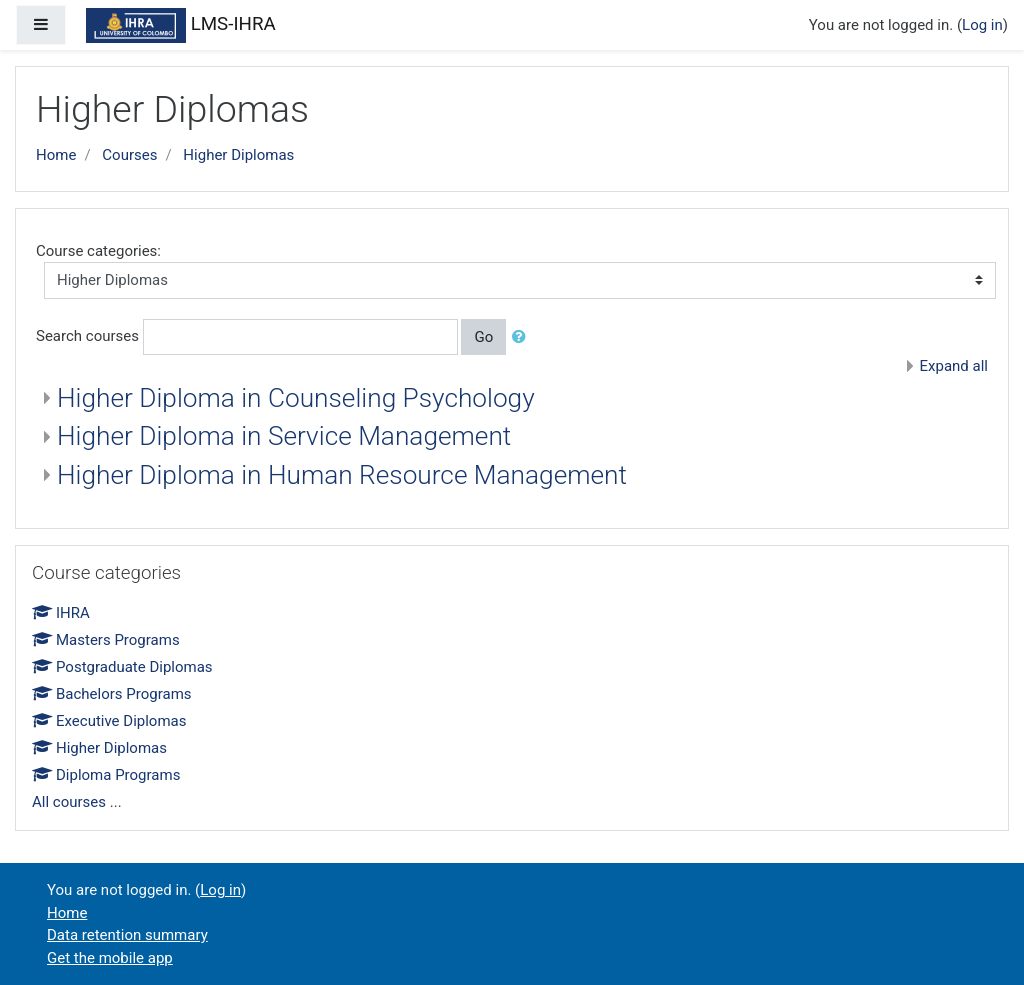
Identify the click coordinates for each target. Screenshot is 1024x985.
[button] (523, 337)
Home (56, 155)
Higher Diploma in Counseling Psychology (296, 398)
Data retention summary (127, 935)
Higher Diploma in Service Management (284, 436)
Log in (982, 25)
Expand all (954, 366)
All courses (69, 802)
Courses (129, 155)
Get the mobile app (110, 958)
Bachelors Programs (112, 694)
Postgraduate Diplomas (122, 667)
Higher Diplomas (238, 155)
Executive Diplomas (109, 721)
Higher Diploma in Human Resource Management (342, 475)
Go (483, 337)
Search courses (87, 336)
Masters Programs (106, 640)
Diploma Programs (106, 775)
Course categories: (98, 251)
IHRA (61, 613)
